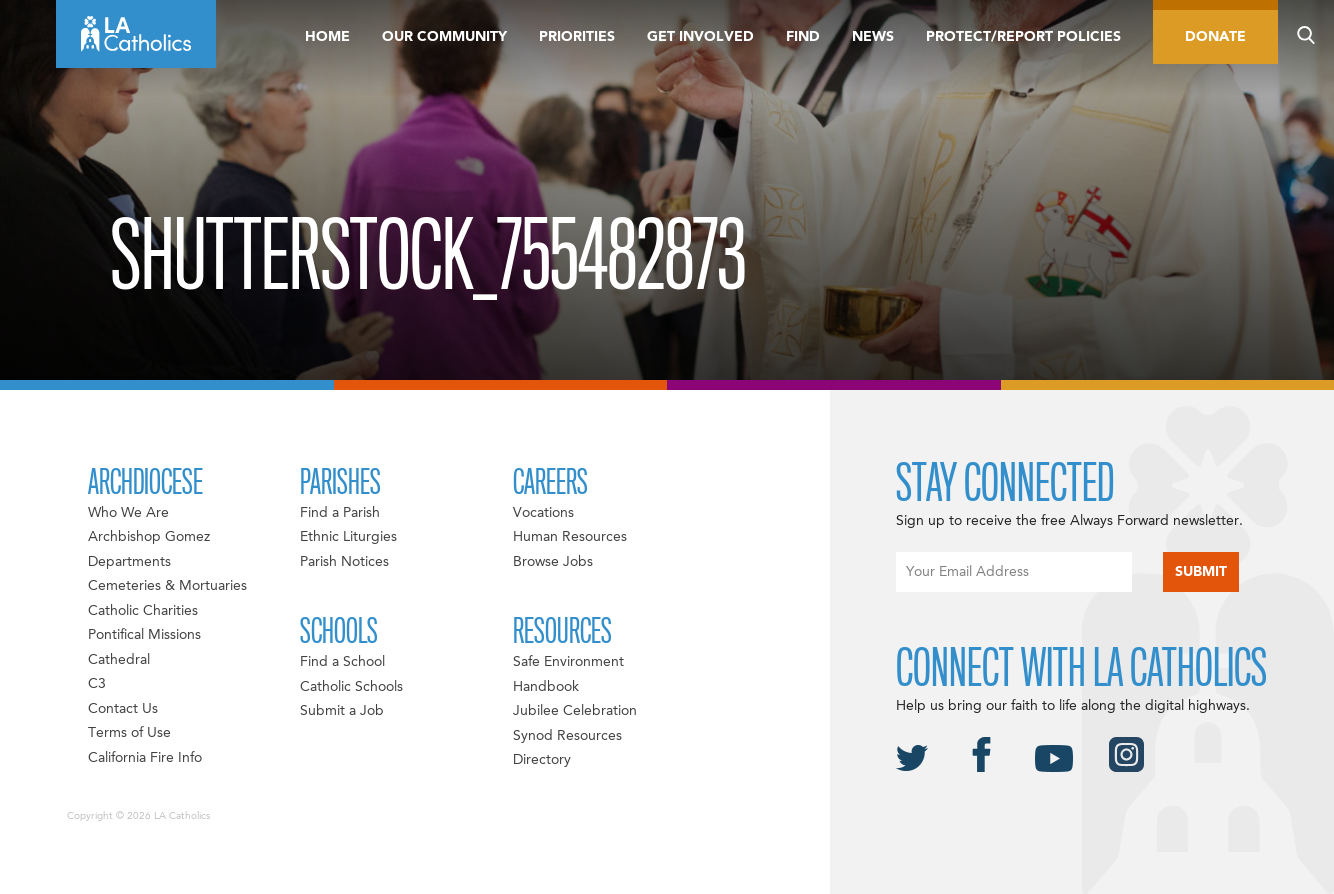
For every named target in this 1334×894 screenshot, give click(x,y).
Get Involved (700, 37)
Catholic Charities (143, 611)
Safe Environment (568, 662)
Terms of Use (129, 733)
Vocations (543, 513)
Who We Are (128, 513)
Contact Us (123, 709)
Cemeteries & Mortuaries (167, 586)
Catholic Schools (351, 687)
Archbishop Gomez (149, 537)
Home (327, 37)
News (873, 37)
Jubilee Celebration (575, 711)
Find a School (342, 662)
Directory (542, 760)
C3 (97, 684)
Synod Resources (567, 736)
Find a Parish (340, 513)
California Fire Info (145, 758)
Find (803, 37)
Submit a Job (342, 711)
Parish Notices (344, 562)
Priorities (577, 37)
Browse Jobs (553, 562)
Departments (129, 562)
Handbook (546, 687)
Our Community (444, 37)
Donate (1215, 37)
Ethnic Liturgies (348, 537)
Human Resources (570, 537)
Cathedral (119, 660)
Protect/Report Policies (1023, 37)
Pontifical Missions (144, 635)
